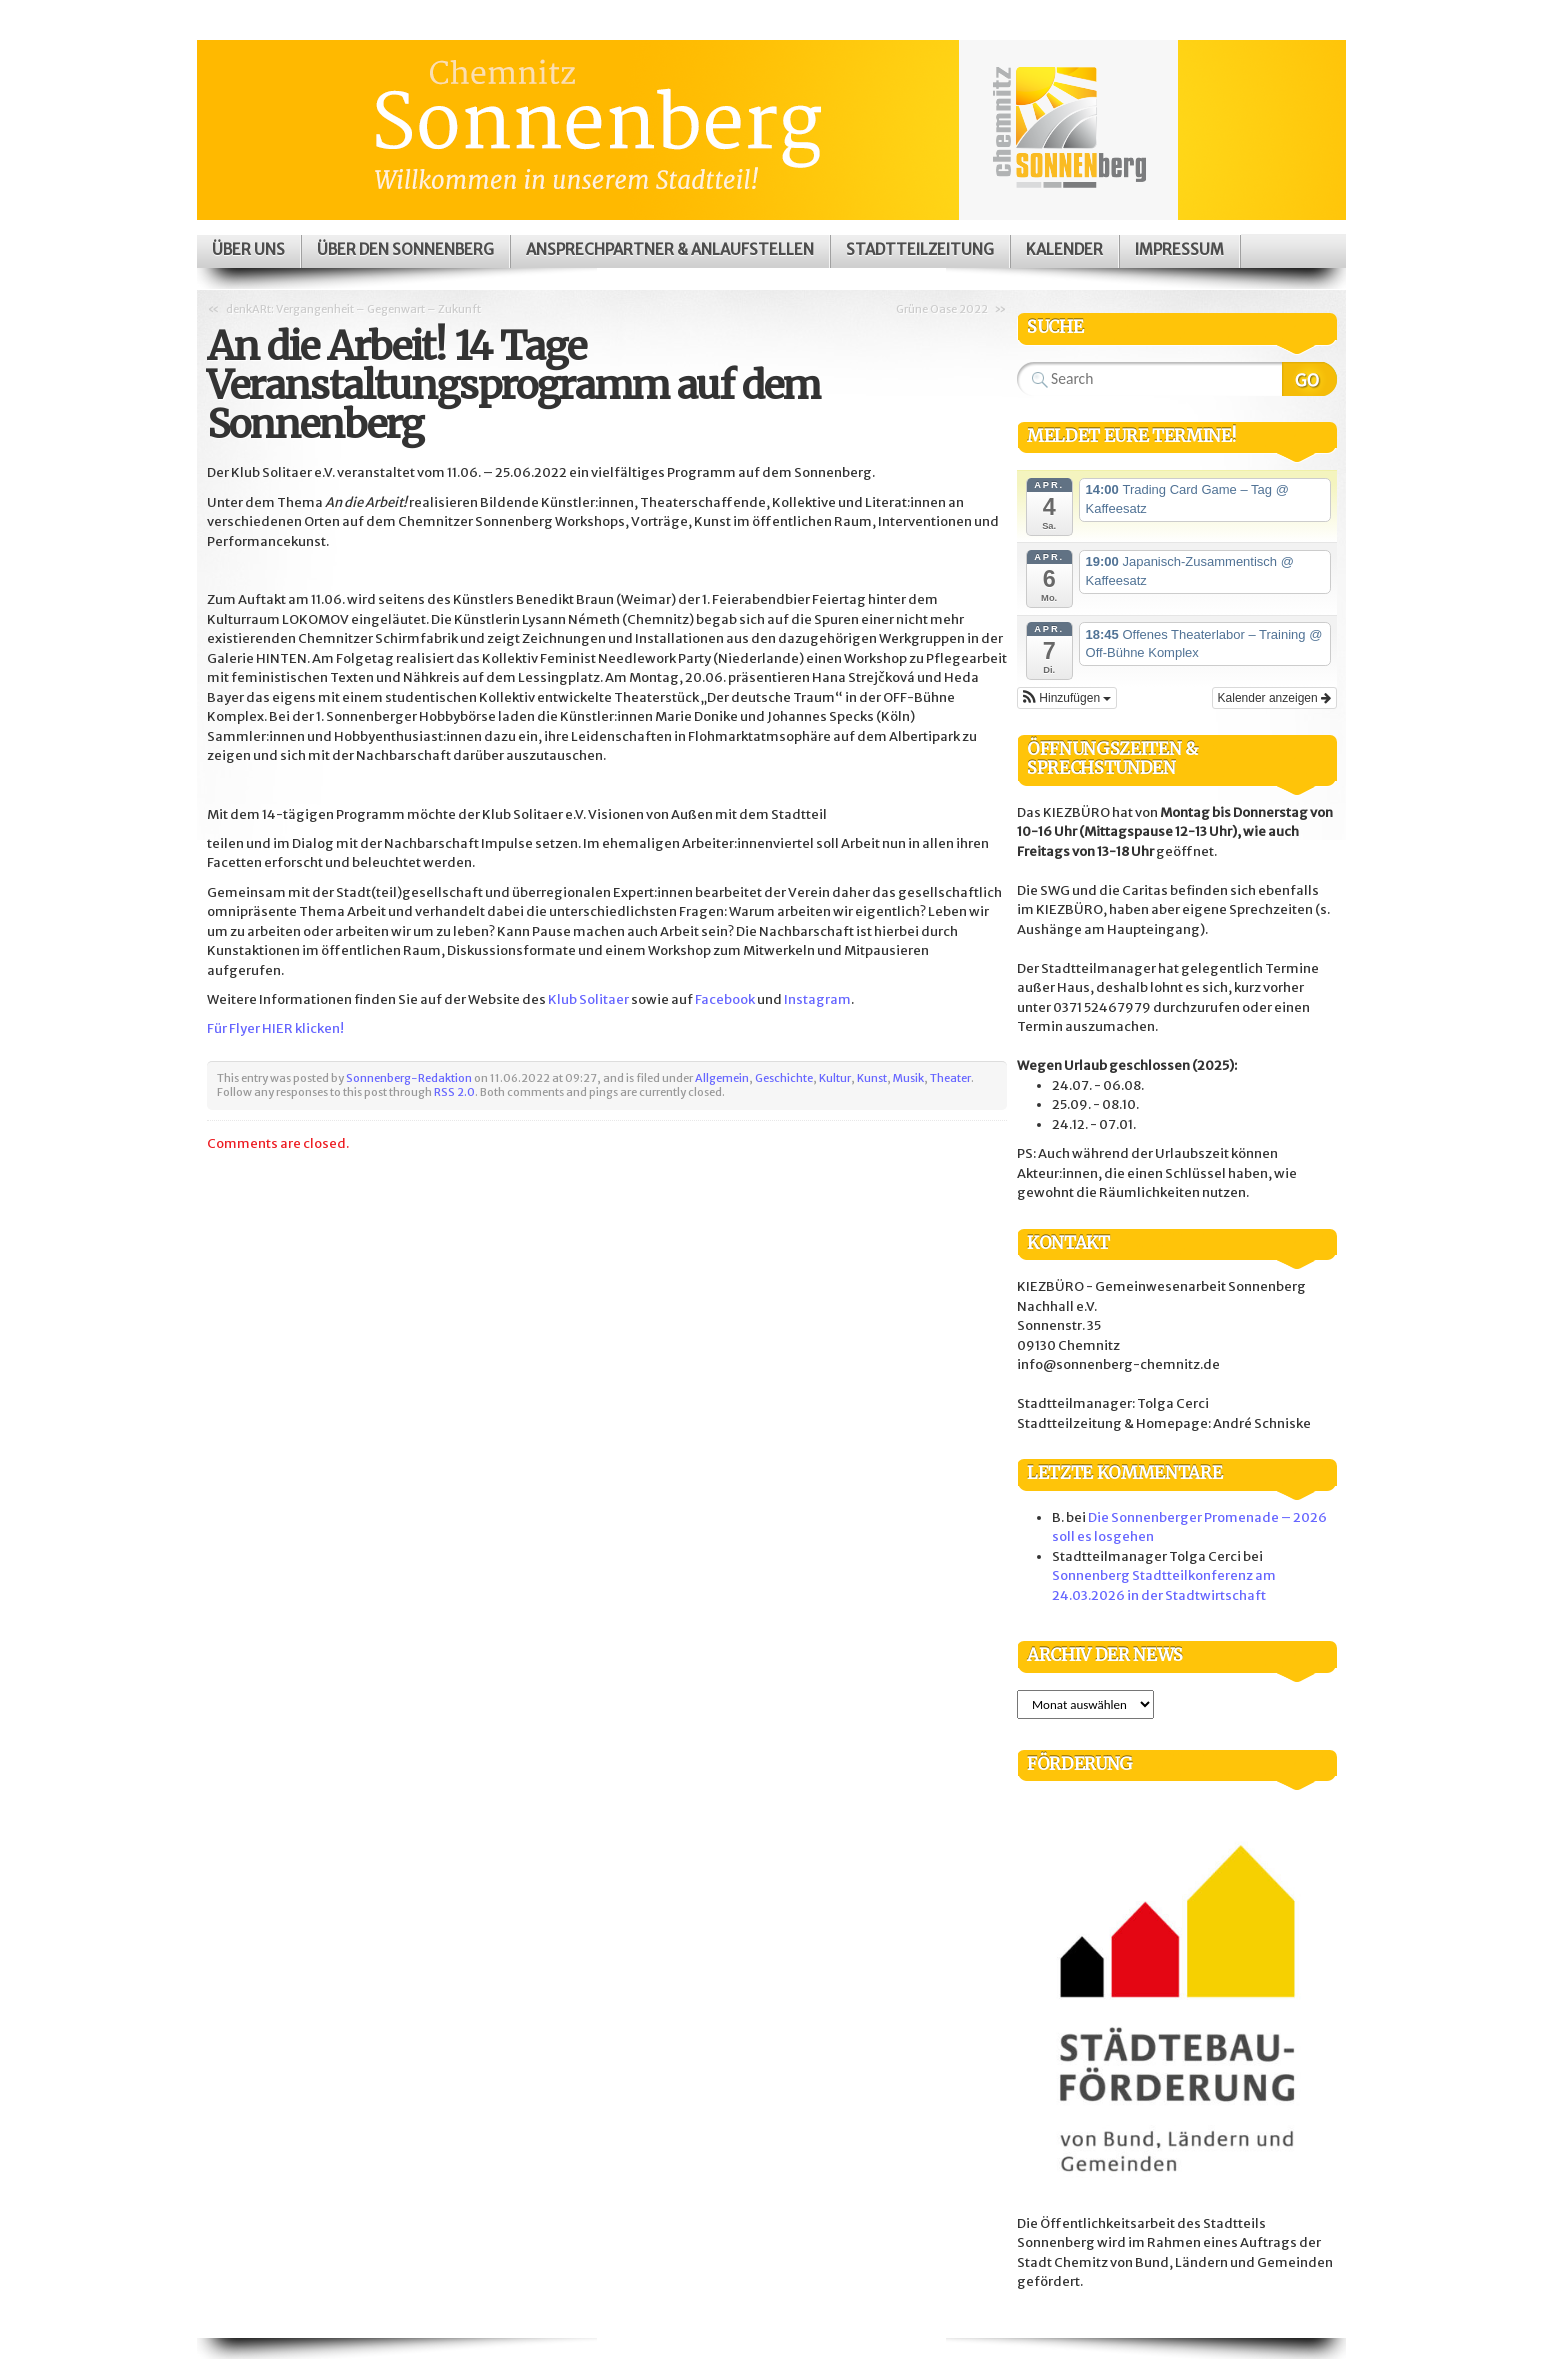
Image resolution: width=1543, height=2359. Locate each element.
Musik (908, 1078)
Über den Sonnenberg (405, 249)
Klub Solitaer (588, 999)
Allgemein (722, 1078)
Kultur (835, 1078)
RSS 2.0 (454, 1092)
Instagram (817, 999)
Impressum (1179, 249)
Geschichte (784, 1078)
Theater (950, 1078)
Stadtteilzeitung (920, 249)
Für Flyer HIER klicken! (275, 1028)
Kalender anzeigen (1274, 698)
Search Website (1309, 379)
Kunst (872, 1078)
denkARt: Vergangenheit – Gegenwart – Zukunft (353, 309)
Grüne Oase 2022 (942, 309)
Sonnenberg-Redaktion (409, 1078)
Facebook (725, 999)
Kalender (1064, 249)
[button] (1067, 698)
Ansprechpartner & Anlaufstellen (670, 249)
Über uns (248, 249)
